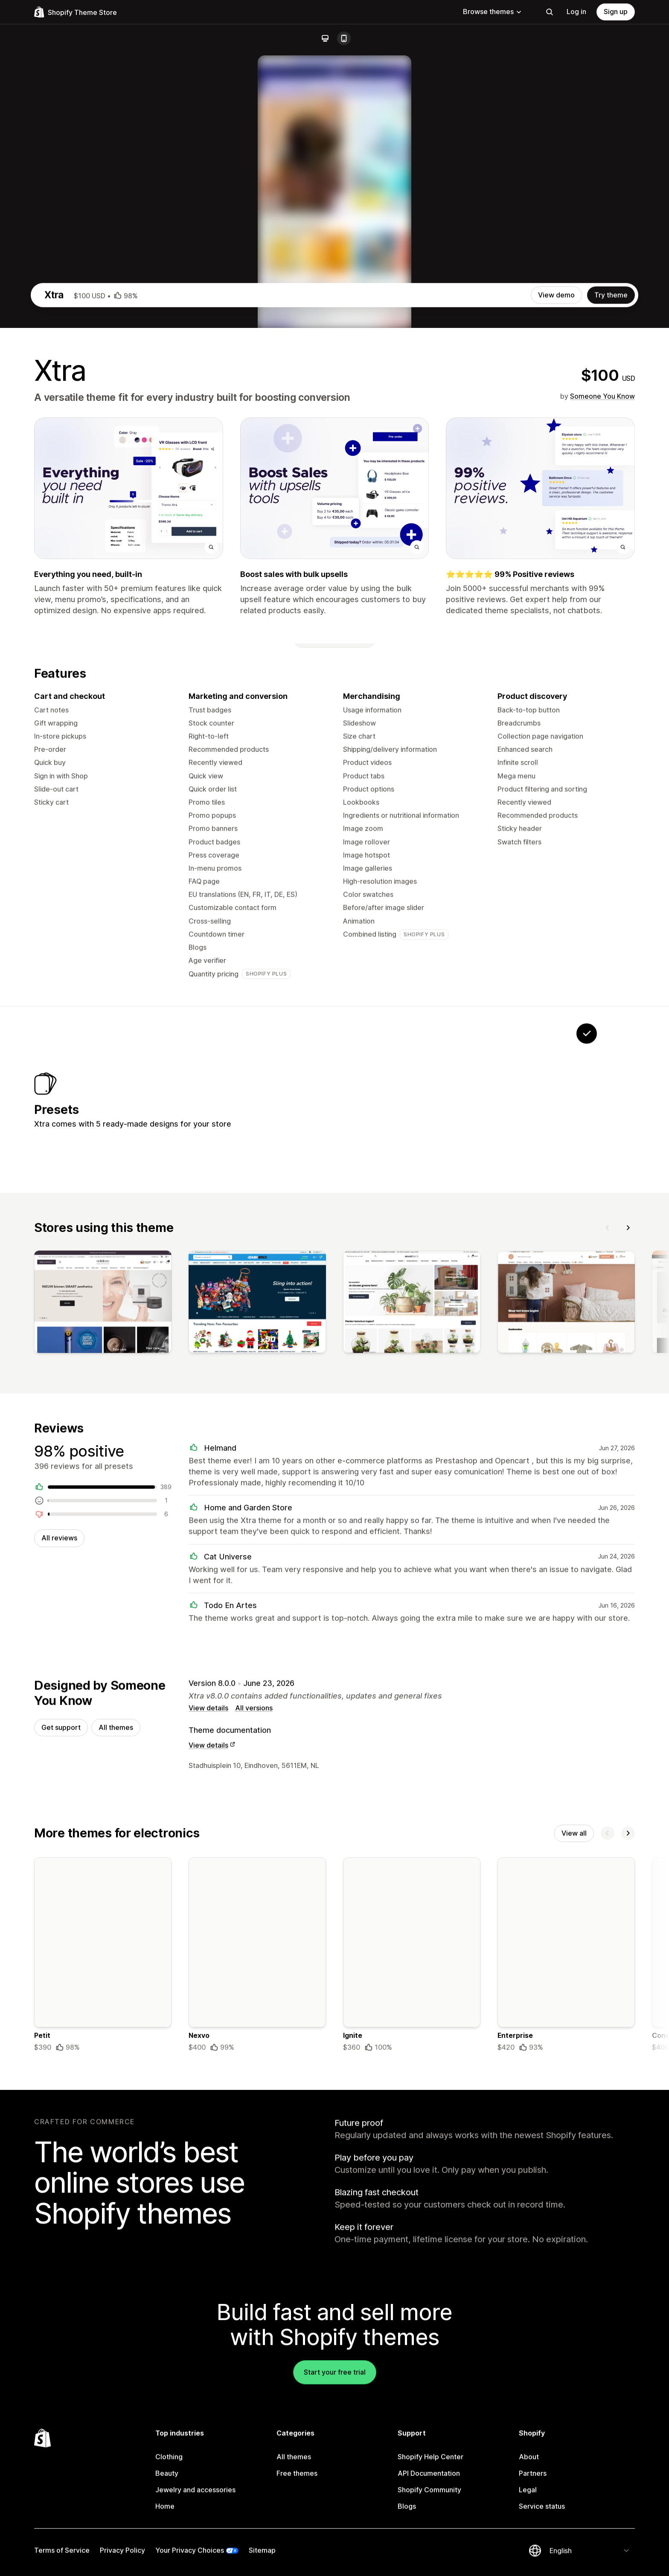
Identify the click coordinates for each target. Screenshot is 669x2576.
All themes (116, 2108)
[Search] (549, 12)
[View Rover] (373, 1468)
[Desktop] (325, 38)
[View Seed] (533, 1468)
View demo (556, 662)
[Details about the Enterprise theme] (566, 2337)
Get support (61, 2108)
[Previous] (607, 1604)
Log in (576, 11)
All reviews (59, 1916)
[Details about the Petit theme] (103, 2337)
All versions (254, 2088)
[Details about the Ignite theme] (411, 2337)
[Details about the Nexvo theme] (257, 2337)
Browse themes (492, 11)
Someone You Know (602, 763)
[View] (103, 1680)
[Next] (628, 1604)
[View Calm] (480, 1468)
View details (208, 2088)
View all (574, 2214)
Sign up (616, 11)
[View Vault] (426, 1468)
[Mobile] (344, 38)
